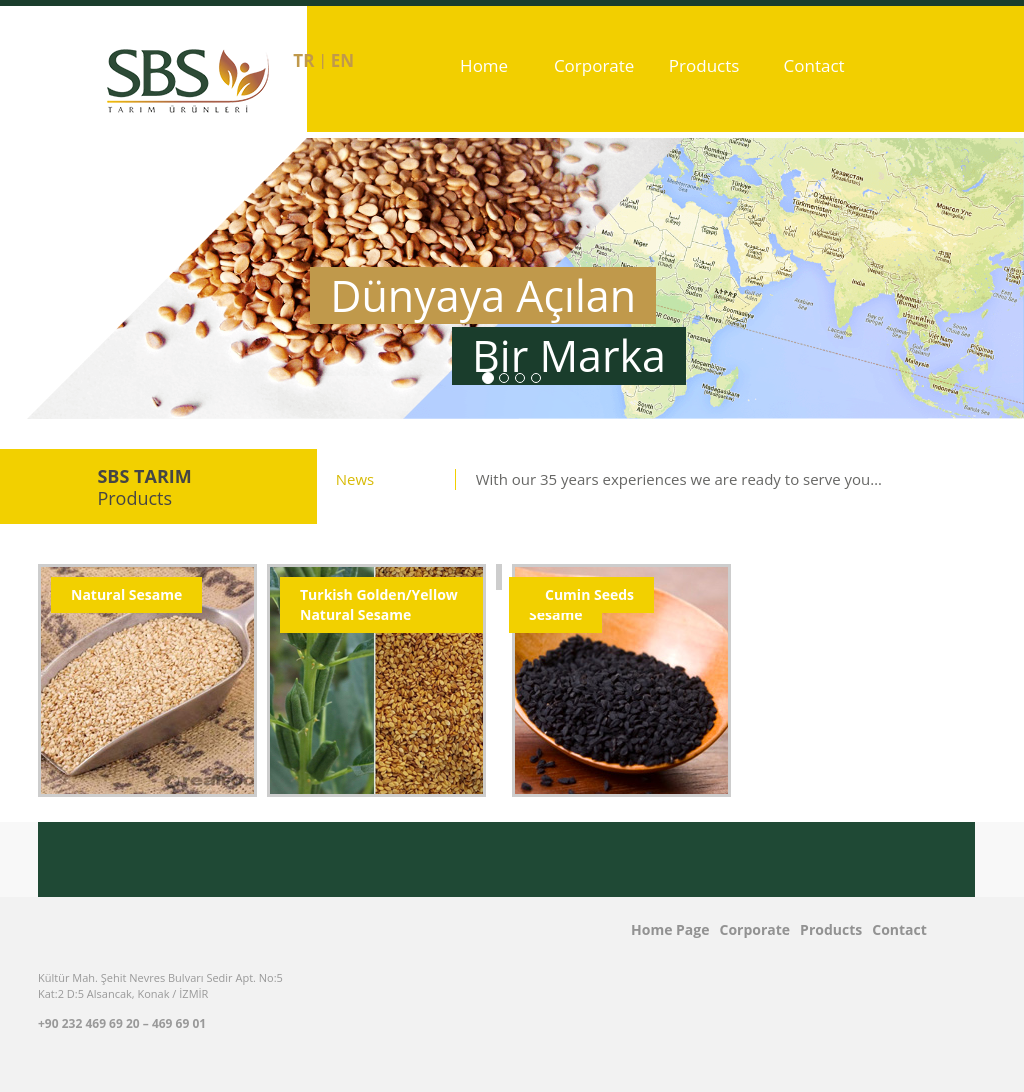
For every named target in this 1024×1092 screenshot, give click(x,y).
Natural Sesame (126, 594)
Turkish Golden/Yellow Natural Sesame (379, 604)
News (355, 479)
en (342, 60)
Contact (814, 65)
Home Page (484, 107)
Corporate (594, 65)
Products (704, 65)
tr (303, 60)
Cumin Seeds (589, 594)
